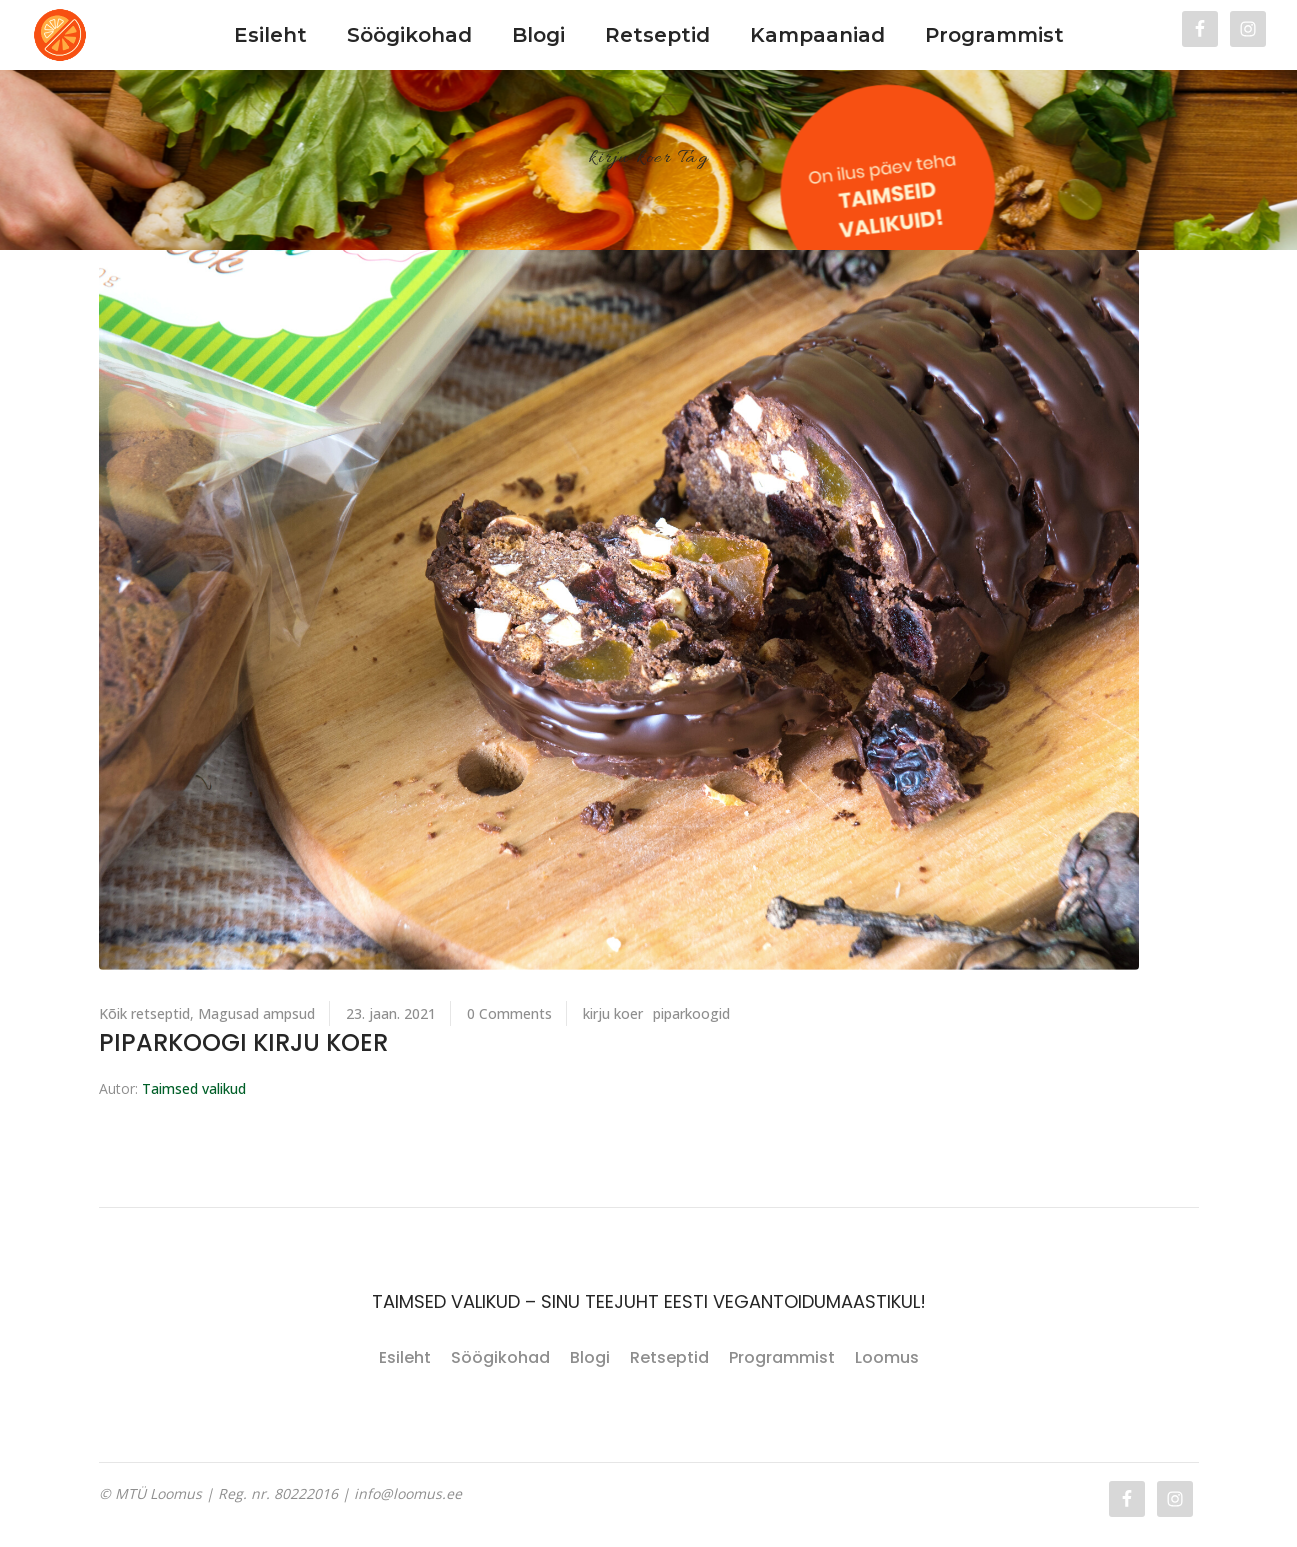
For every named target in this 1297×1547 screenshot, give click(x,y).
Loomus (887, 1357)
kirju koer (613, 1013)
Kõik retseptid (144, 1013)
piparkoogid (691, 1013)
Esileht (405, 1357)
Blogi (590, 1357)
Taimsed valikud (194, 1088)
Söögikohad (500, 1357)
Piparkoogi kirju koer (243, 1042)
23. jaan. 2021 (391, 1013)
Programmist (782, 1357)
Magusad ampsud (256, 1013)
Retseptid (669, 1357)
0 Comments (509, 1013)
